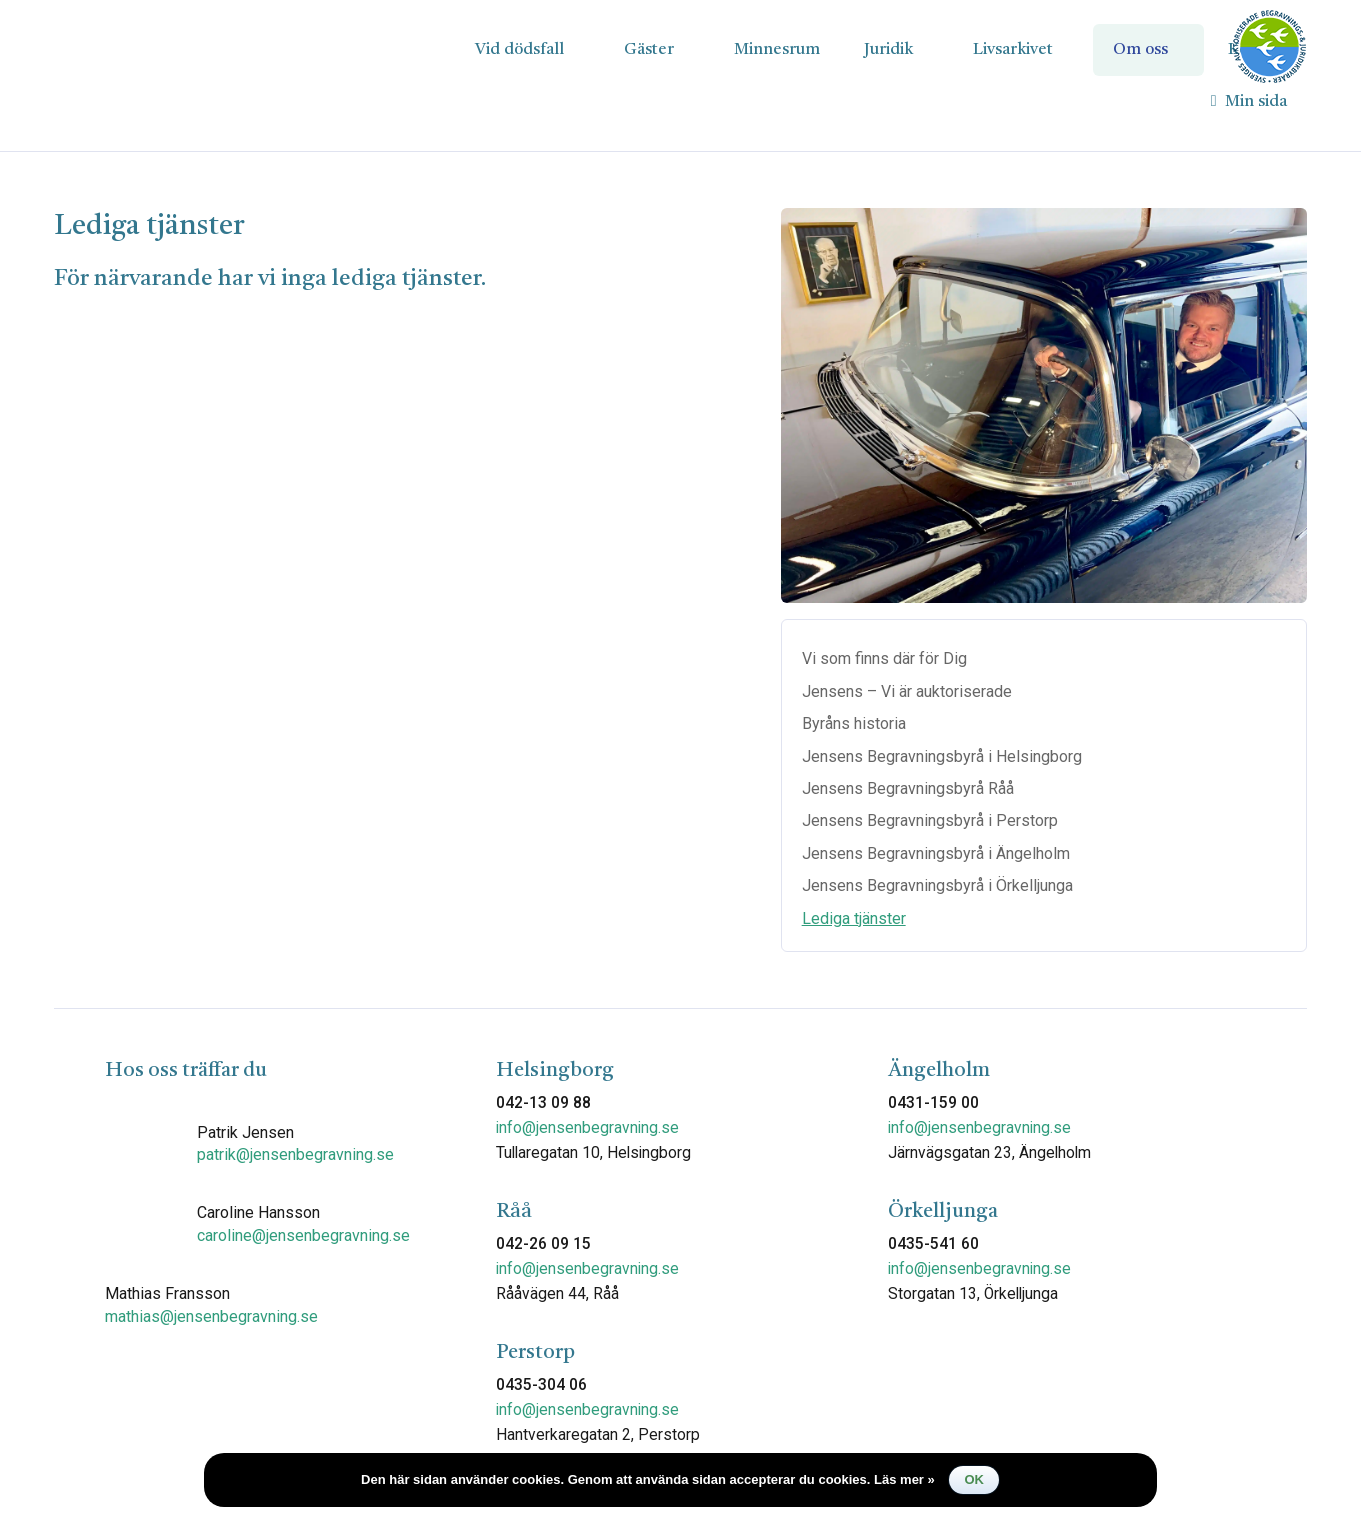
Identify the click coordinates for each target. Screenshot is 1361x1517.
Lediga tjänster (854, 918)
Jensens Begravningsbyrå (204, 49)
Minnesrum (777, 50)
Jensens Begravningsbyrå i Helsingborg (942, 756)
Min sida (1249, 101)
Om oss (1140, 50)
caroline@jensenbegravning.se (303, 1235)
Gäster (649, 50)
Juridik (888, 50)
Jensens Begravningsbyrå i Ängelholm (936, 853)
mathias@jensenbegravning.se (211, 1316)
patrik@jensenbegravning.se (295, 1154)
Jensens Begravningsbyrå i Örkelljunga (937, 885)
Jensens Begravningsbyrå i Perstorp (930, 820)
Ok (974, 1479)
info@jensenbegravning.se (587, 1128)
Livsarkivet (1013, 50)
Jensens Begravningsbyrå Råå (908, 788)
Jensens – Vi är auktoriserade (907, 691)
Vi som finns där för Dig (884, 658)
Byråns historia (854, 723)
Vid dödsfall (519, 50)
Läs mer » (904, 1479)
